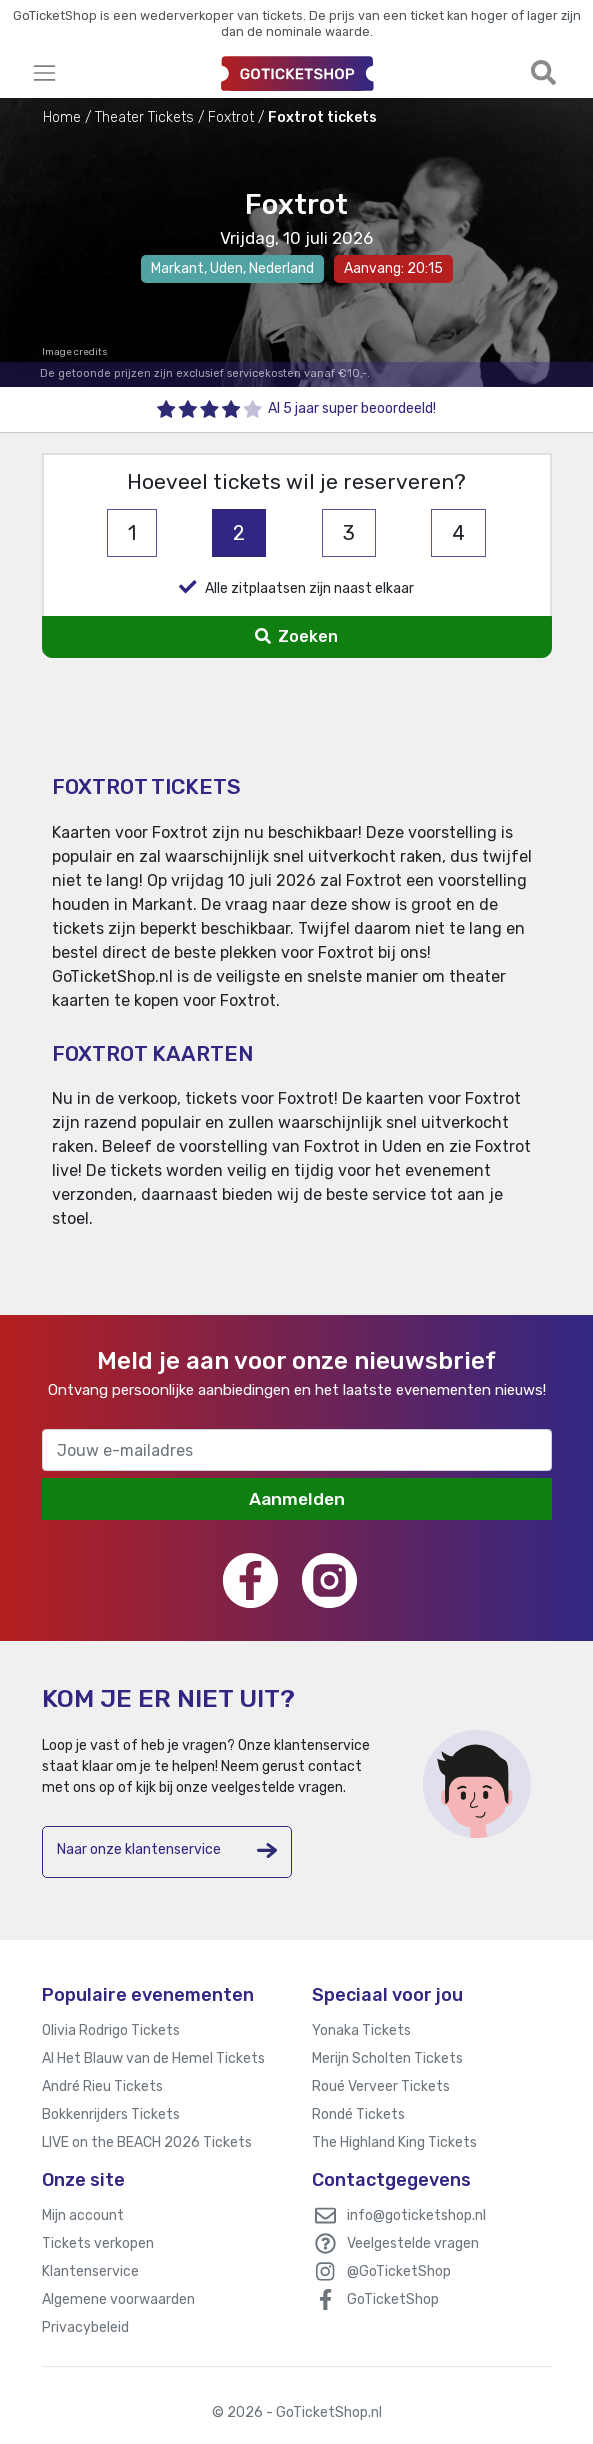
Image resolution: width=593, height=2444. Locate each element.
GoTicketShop (393, 2299)
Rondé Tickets (358, 2114)
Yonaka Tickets (361, 2030)
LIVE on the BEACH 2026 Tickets (147, 2142)
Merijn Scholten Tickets (387, 2058)
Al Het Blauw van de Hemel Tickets (153, 2058)
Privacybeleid (85, 2327)
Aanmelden (297, 1499)
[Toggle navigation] (118, 72)
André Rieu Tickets (102, 2086)
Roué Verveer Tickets (381, 2086)
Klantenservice (90, 2271)
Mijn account (83, 2215)
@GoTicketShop (399, 2271)
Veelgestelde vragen (413, 2243)
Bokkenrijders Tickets (111, 2114)
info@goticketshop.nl (416, 2215)
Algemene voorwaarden (118, 2299)
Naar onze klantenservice (167, 1850)
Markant (177, 268)
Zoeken (296, 636)
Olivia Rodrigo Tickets (111, 2030)
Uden (226, 268)
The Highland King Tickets (394, 2142)
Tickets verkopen (98, 2243)
